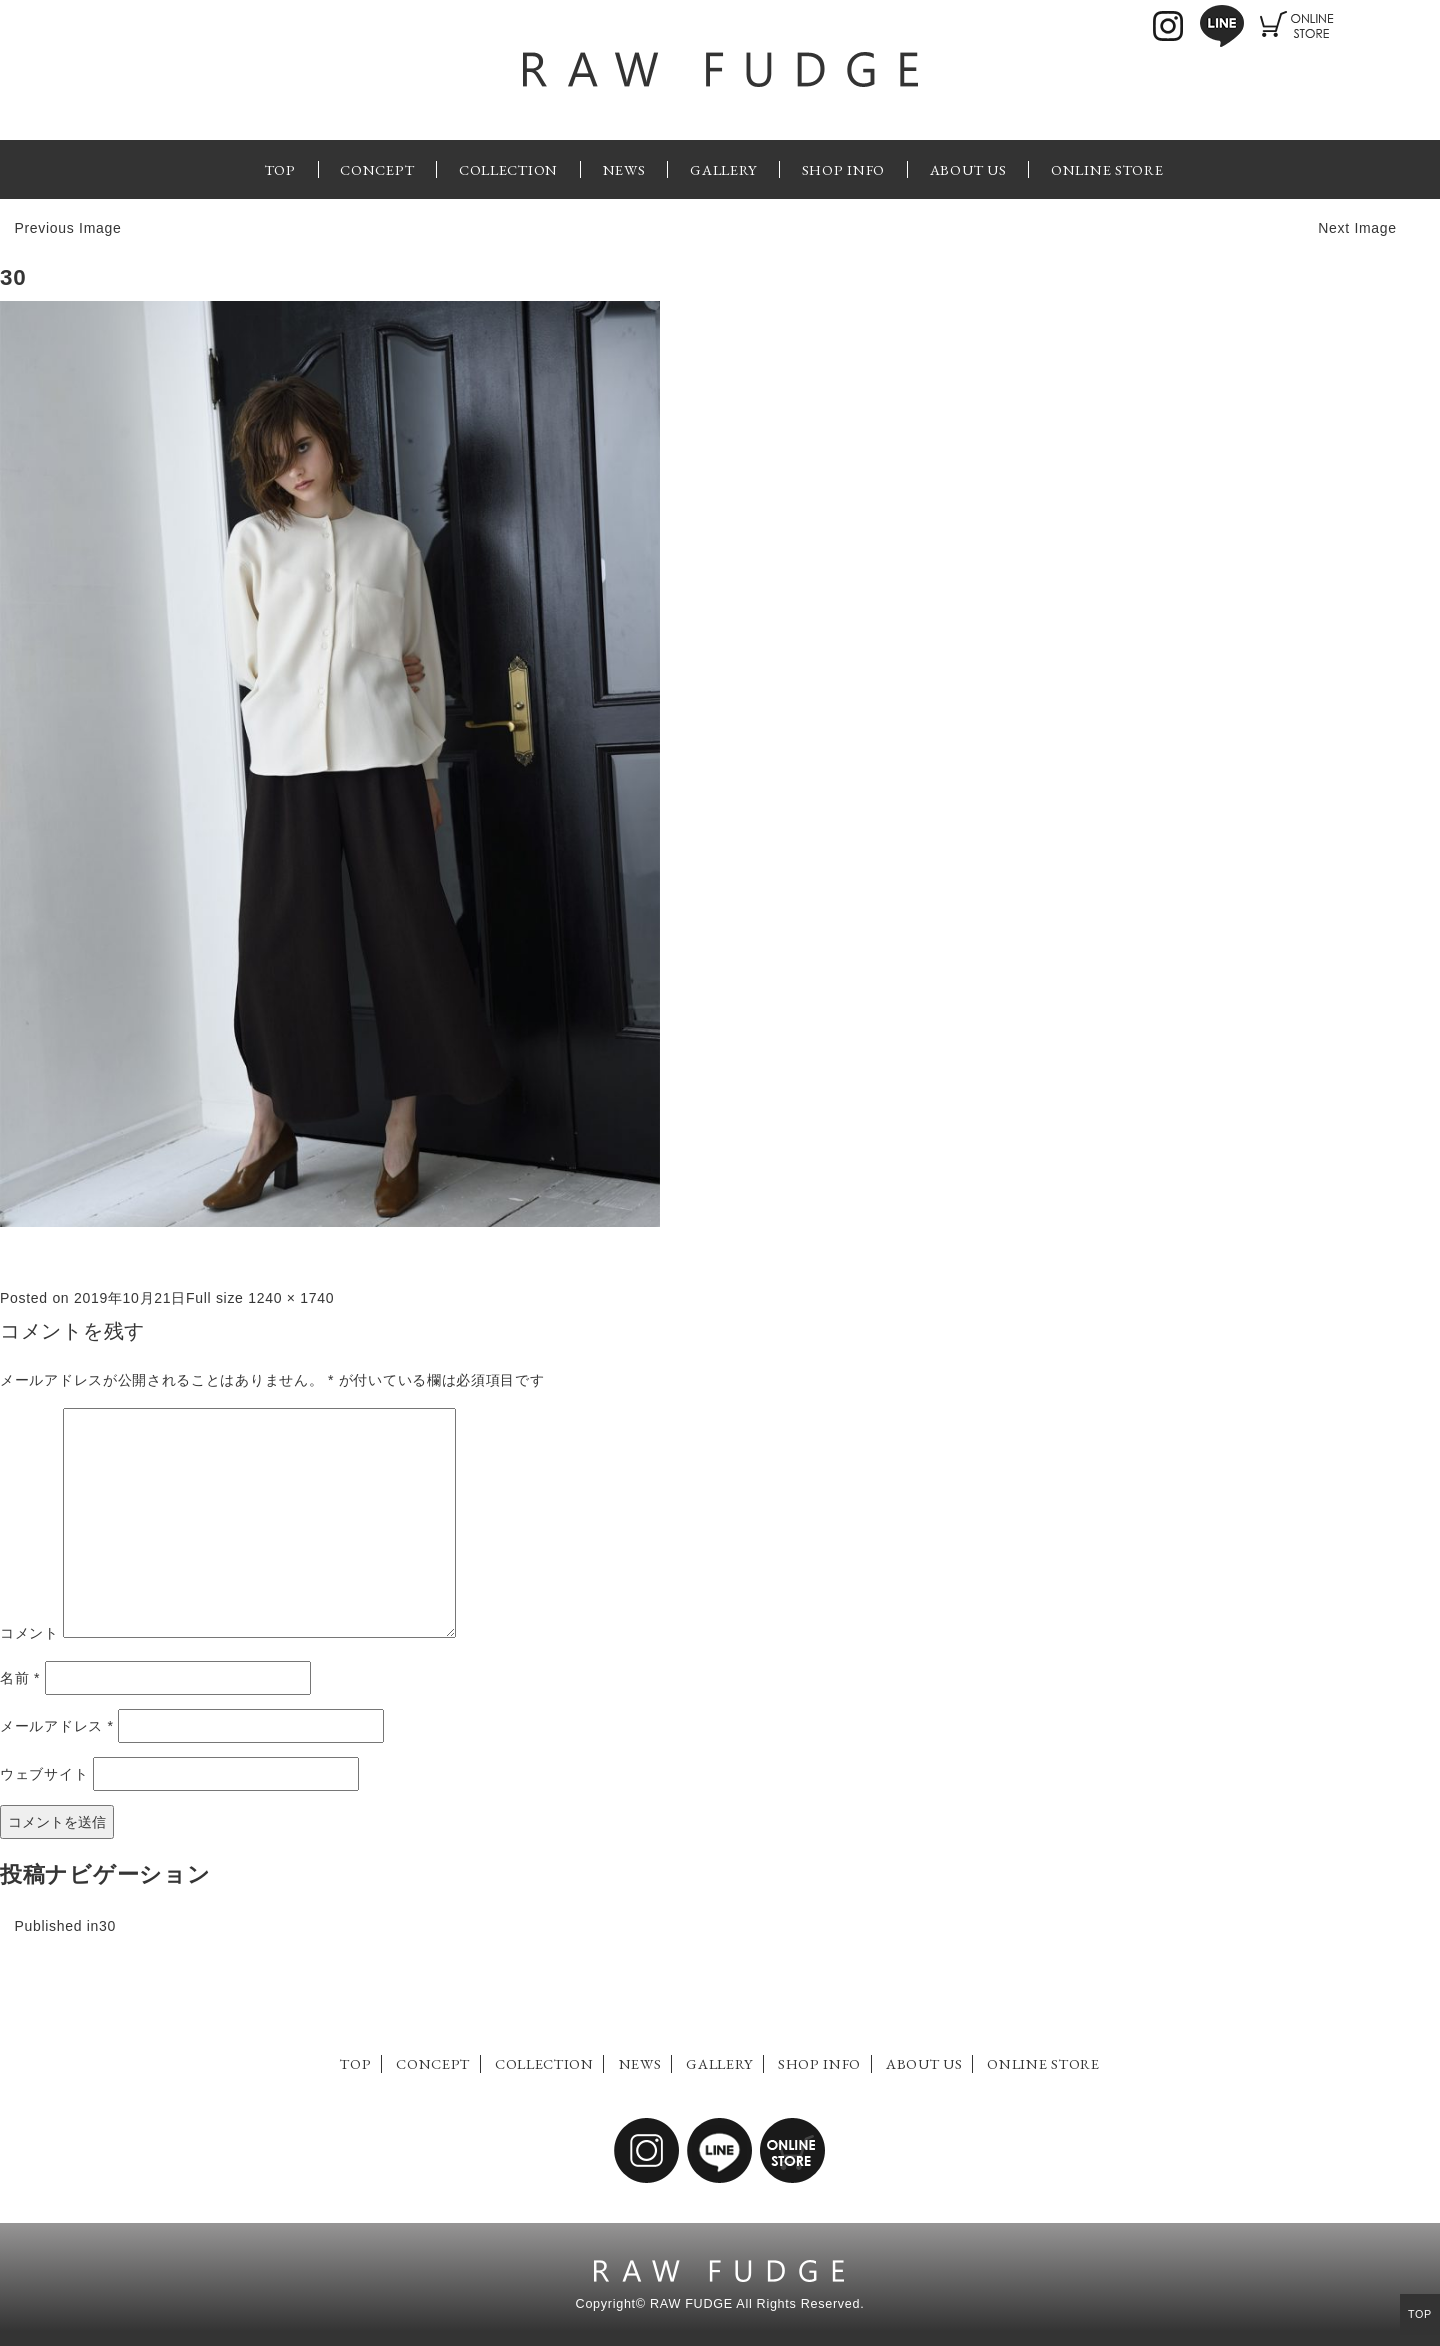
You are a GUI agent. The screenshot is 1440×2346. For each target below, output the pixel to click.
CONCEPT (377, 169)
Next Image (1357, 228)
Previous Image (67, 228)
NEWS (624, 169)
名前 (20, 1678)
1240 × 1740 (291, 1298)
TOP (280, 169)
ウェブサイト (44, 1774)
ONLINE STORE (1107, 169)
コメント (29, 1633)
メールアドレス (57, 1726)
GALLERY (723, 169)
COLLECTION (508, 169)
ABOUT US (968, 169)
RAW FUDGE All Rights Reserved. (757, 2304)
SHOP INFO (843, 169)
